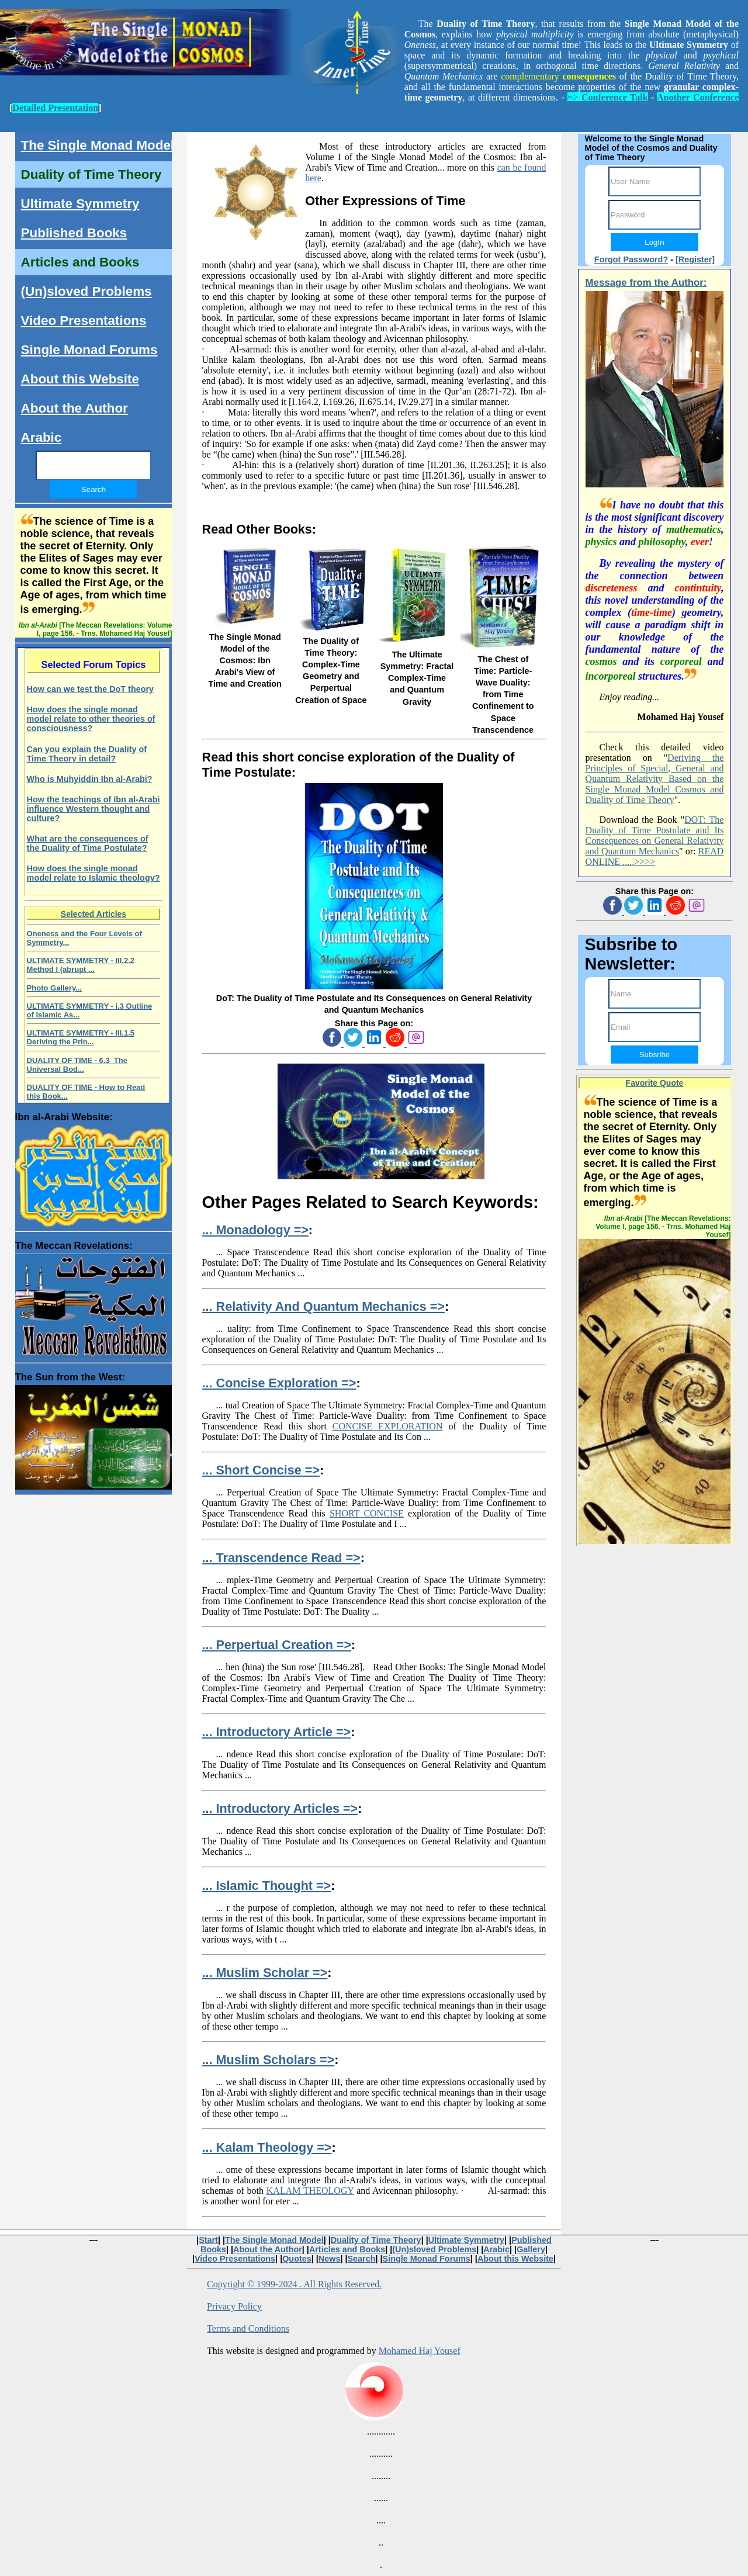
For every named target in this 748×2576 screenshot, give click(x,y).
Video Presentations (84, 320)
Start (208, 2240)
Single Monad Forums (89, 349)
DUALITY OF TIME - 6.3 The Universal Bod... (77, 1065)
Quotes (296, 2258)
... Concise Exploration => (279, 1383)
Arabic (41, 437)
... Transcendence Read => (281, 1557)
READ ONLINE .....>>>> (655, 856)
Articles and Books (80, 262)
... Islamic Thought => (266, 1885)
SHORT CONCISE (367, 1513)
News (329, 2258)
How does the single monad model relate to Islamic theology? (93, 873)
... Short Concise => (261, 1470)
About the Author (74, 408)
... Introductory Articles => (280, 1808)
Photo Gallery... (54, 988)
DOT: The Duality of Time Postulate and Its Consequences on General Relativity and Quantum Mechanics (655, 835)
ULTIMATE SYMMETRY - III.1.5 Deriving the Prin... (80, 1037)
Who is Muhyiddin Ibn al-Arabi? (90, 779)
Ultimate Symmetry (80, 203)
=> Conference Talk (607, 97)
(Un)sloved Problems (86, 291)
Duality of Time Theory (91, 174)
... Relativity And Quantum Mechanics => (323, 1306)
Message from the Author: (646, 282)
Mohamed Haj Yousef (419, 2351)
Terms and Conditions (248, 2328)
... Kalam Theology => (267, 2147)
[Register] (695, 259)
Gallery (531, 2249)
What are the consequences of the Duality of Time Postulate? (87, 843)
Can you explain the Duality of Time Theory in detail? (87, 754)
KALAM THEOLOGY (310, 2191)
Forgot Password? (631, 259)
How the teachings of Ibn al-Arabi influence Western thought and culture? (93, 809)
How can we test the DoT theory (90, 689)
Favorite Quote (655, 1083)
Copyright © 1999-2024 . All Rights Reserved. (294, 2284)
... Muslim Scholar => (265, 1972)
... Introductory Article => (276, 1732)
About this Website (80, 379)
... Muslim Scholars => (268, 2059)
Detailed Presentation (55, 108)
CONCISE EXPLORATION (388, 1426)
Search (361, 2258)
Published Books (74, 233)
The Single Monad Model (97, 145)
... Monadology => (255, 1230)
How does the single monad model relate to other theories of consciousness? (91, 719)
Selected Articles (93, 914)
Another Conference (698, 97)
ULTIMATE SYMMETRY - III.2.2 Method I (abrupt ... (80, 965)
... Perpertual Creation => (276, 1644)
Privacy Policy (234, 2306)
